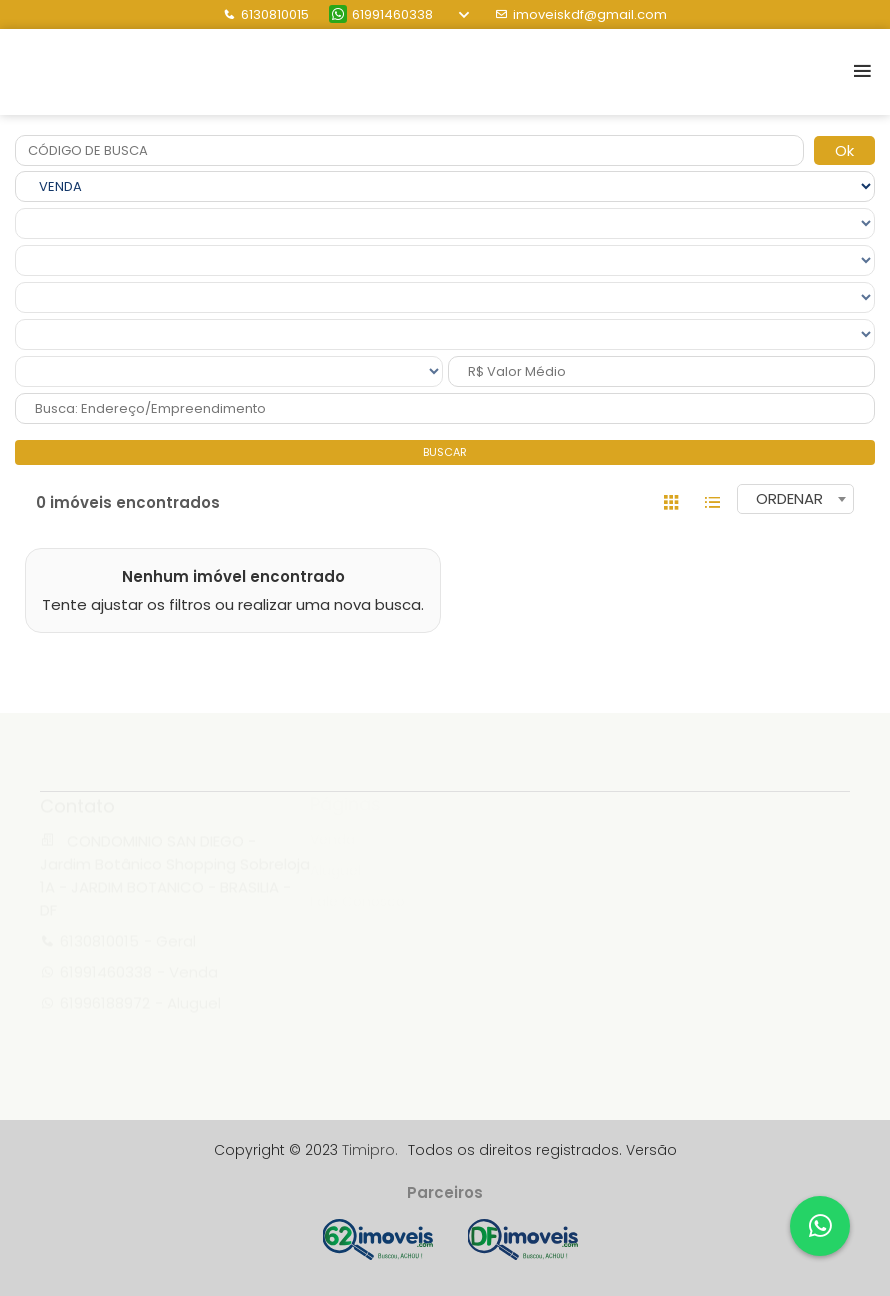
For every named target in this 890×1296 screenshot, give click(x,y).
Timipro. (370, 1150)
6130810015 (266, 14)
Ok (844, 150)
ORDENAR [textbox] (789, 498)
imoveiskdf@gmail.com (581, 14)
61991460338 (381, 14)
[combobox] (795, 499)
